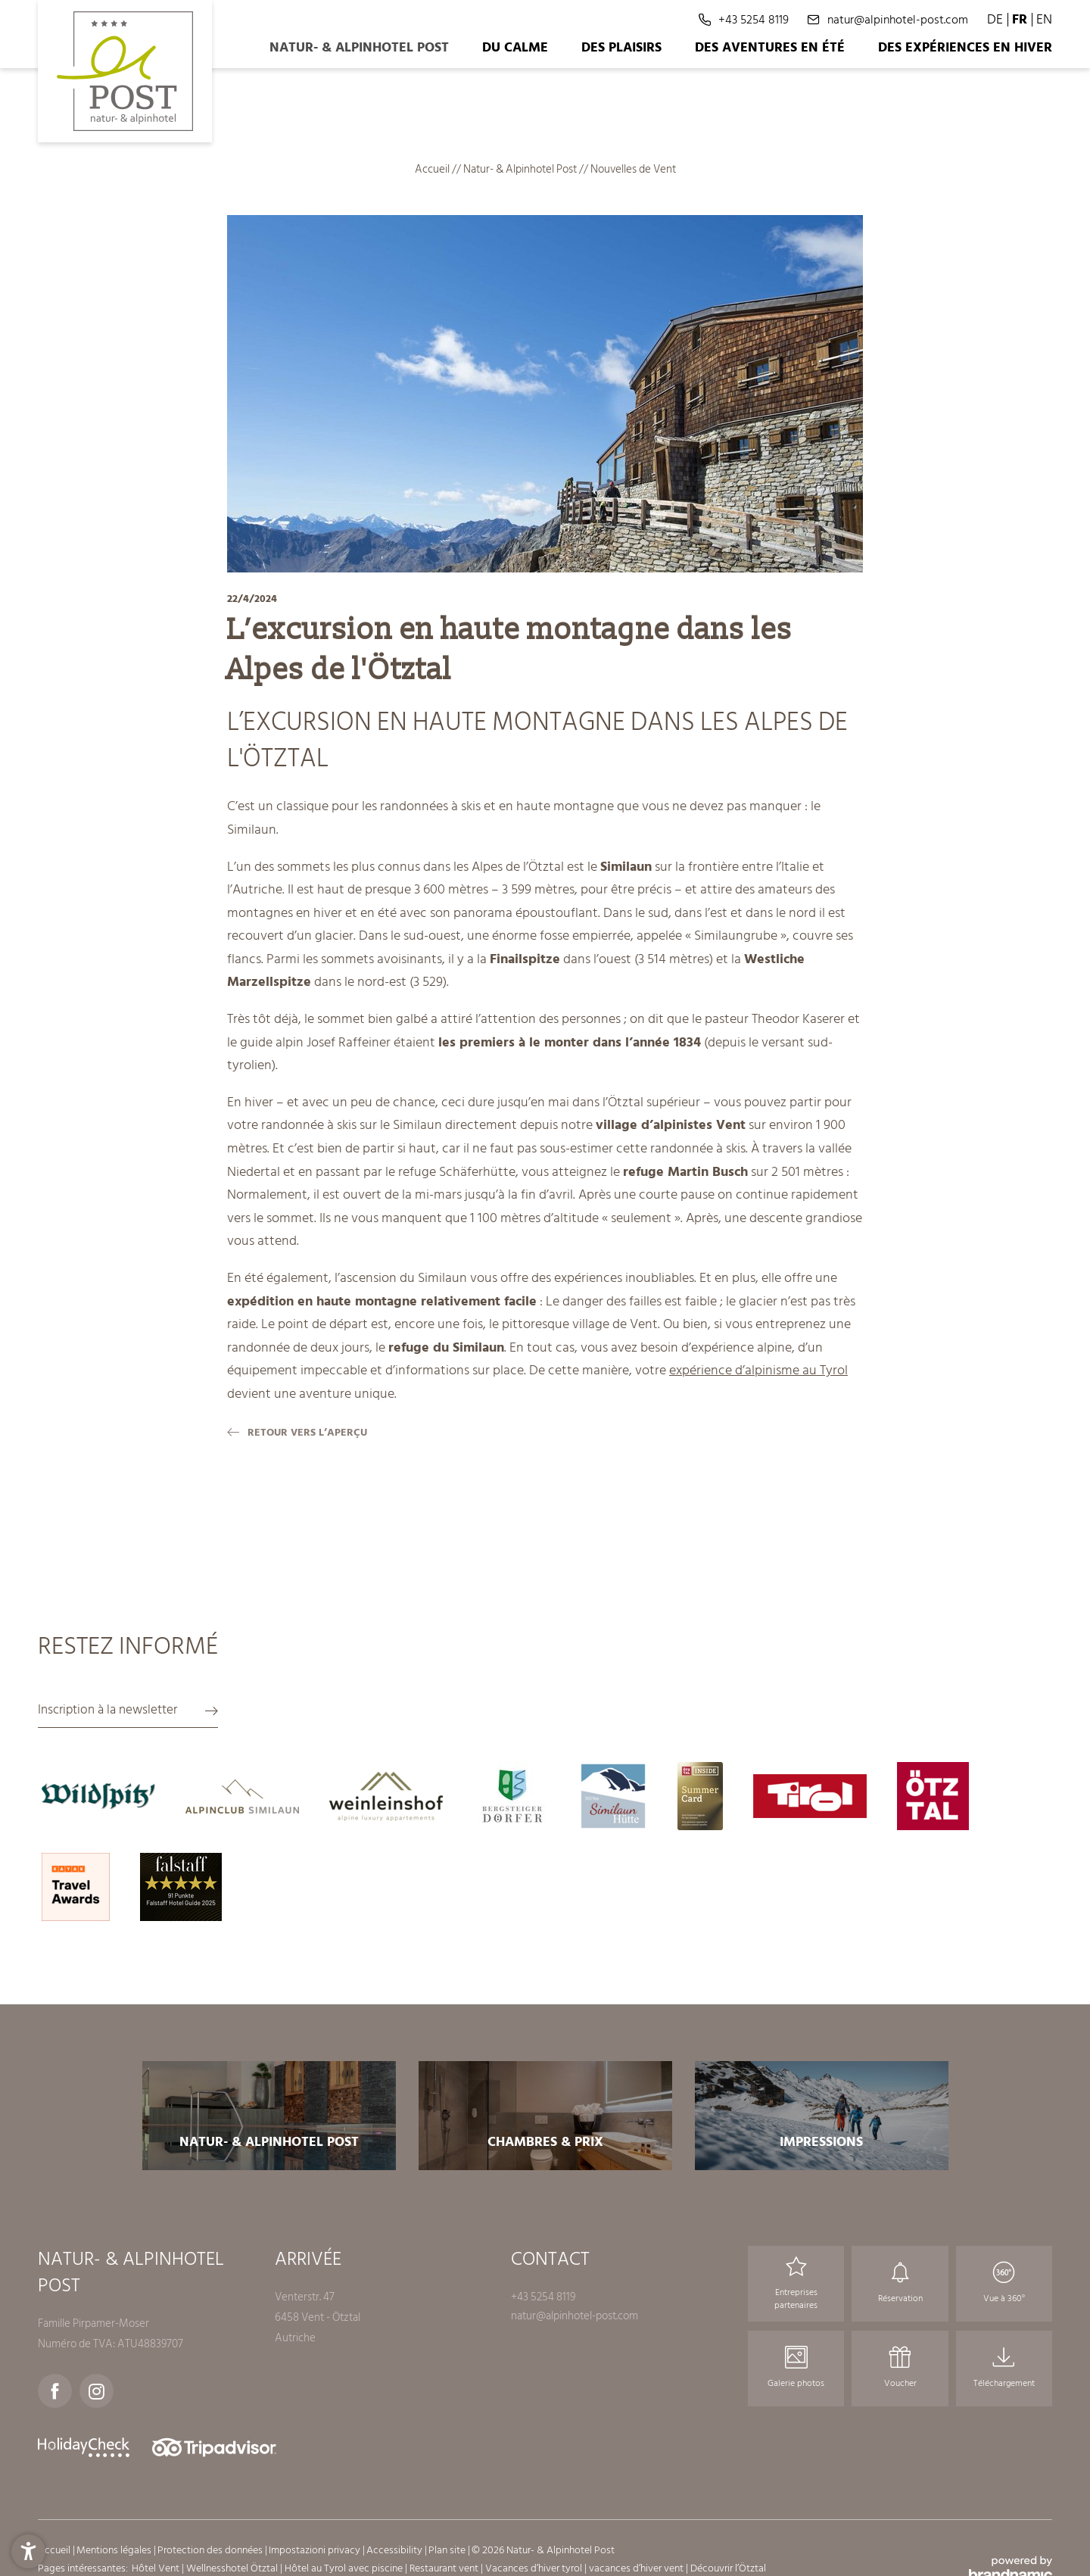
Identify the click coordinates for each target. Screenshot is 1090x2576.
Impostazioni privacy (316, 2550)
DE (995, 19)
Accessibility (395, 2550)
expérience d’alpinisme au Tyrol (758, 1370)
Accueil (433, 169)
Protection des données (211, 2550)
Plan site (448, 2550)
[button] (28, 2548)
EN (1044, 19)
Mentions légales (115, 2550)
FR (1019, 19)
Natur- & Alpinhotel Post (521, 169)
